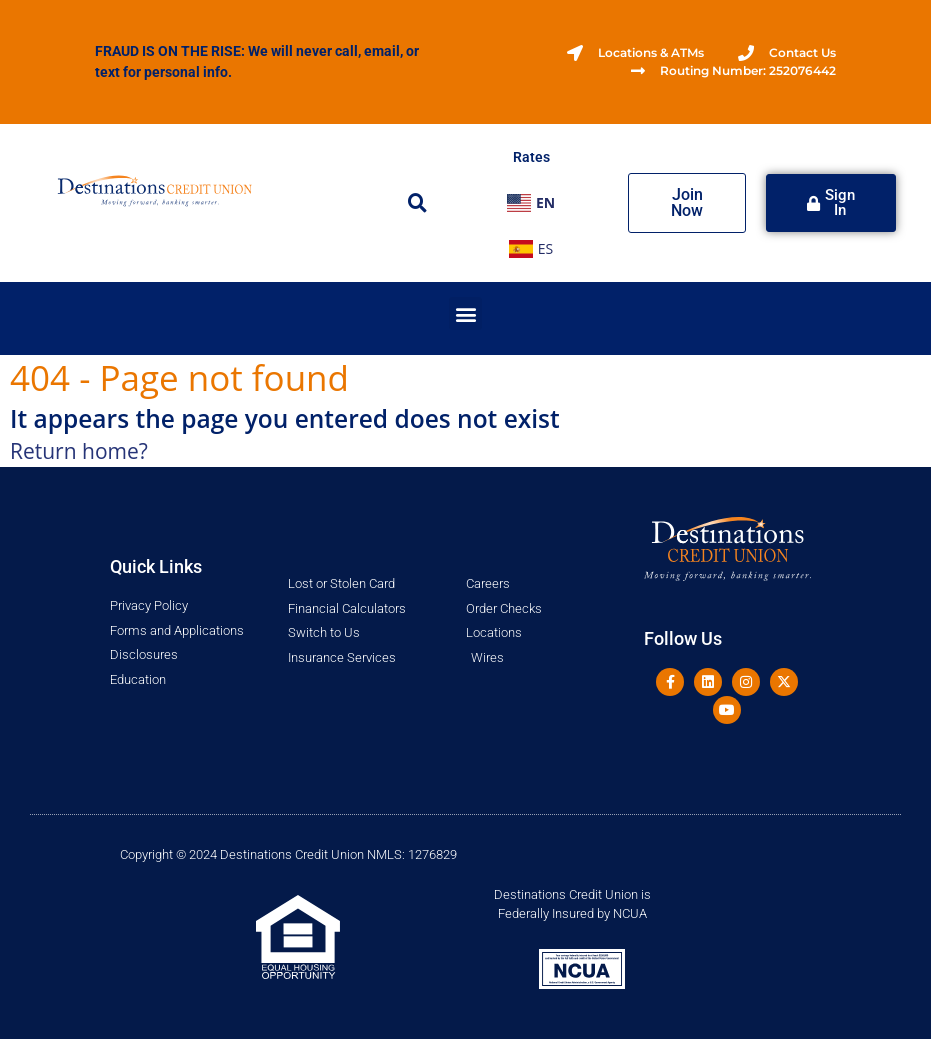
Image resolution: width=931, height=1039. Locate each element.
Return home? (79, 451)
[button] (418, 203)
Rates (531, 157)
